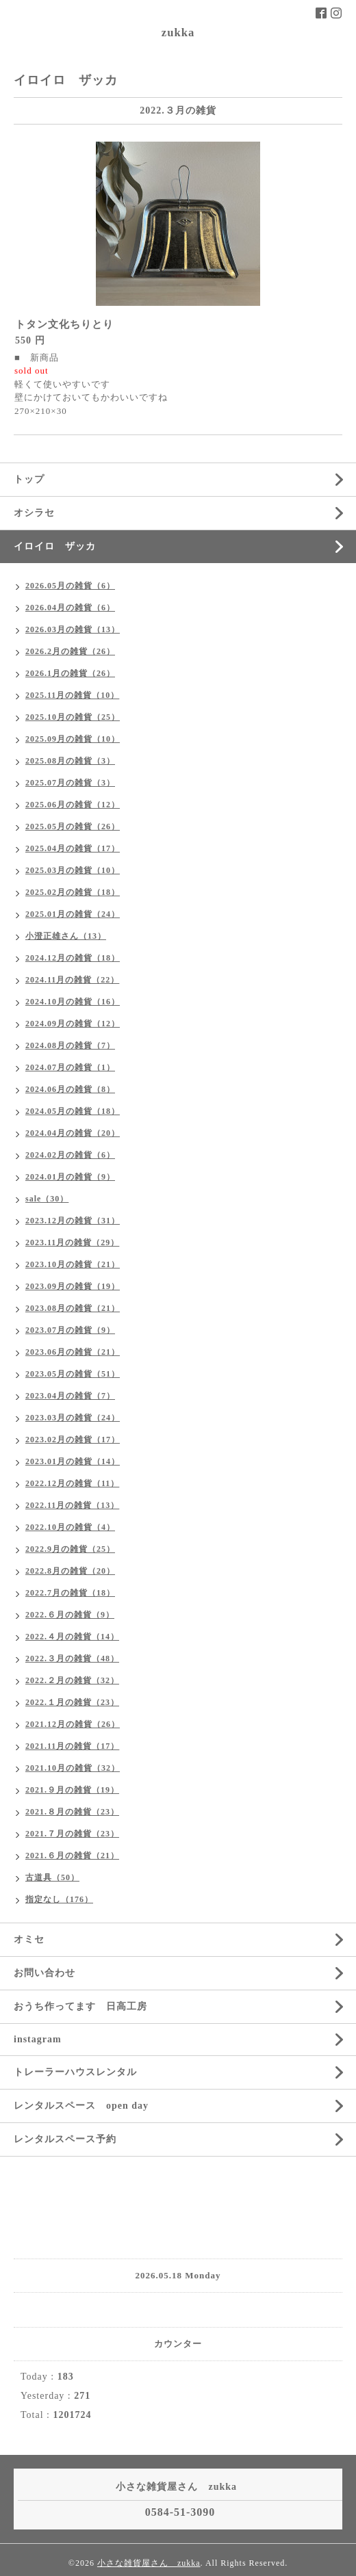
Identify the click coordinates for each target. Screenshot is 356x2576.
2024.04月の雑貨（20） (72, 1133)
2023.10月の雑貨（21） (72, 1264)
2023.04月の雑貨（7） (70, 1396)
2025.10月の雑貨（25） (72, 717)
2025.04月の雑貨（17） (72, 848)
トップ (29, 479)
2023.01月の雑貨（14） (72, 1461)
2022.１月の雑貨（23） (72, 1702)
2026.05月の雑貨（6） (70, 585)
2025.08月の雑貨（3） (70, 761)
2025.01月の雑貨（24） (72, 914)
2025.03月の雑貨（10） (72, 870)
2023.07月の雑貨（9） (70, 1330)
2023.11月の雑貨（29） (72, 1242)
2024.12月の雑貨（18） (72, 958)
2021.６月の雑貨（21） (72, 1855)
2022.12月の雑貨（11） (72, 1483)
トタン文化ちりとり (64, 324)
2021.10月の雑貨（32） (72, 1768)
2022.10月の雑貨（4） (70, 1527)
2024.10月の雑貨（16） (72, 1001)
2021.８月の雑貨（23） (72, 1812)
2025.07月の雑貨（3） (70, 783)
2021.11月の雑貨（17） (72, 1746)
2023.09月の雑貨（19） (72, 1286)
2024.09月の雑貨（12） (72, 1023)
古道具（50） (52, 1877)
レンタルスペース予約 (65, 2139)
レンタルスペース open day (81, 2105)
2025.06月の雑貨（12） (72, 804)
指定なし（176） (59, 1899)
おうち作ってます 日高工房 (80, 2006)
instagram (38, 2039)
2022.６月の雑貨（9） (69, 1614)
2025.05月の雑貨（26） (72, 826)
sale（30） (46, 1199)
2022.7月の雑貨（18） (70, 1593)
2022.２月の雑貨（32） (72, 1680)
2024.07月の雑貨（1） (70, 1067)
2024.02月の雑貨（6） (70, 1155)
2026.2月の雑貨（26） (70, 651)
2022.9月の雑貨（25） (70, 1549)
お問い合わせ (44, 1973)
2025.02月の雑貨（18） (72, 892)
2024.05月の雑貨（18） (72, 1111)
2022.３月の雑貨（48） (72, 1658)
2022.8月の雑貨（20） (70, 1571)
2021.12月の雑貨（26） (72, 1724)
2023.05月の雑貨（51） (72, 1374)
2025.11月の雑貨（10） (72, 695)
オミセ (29, 1939)
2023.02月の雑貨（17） (72, 1439)
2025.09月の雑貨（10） (72, 739)
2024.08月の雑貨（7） (70, 1045)
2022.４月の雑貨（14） (72, 1636)
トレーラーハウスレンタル (75, 2072)
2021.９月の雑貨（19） (72, 1790)
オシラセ (34, 513)
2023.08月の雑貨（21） (72, 1308)
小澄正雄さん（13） (65, 936)
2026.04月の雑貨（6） (70, 607)
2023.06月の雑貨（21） (72, 1352)
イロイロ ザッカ (55, 546)
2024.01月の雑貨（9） (70, 1177)
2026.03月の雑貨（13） (72, 629)
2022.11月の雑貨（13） (72, 1505)
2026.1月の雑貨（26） (70, 673)
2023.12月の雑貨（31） (72, 1220)
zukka (178, 32)
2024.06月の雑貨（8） (70, 1089)
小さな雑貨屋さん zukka (149, 2563)
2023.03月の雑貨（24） (72, 1417)
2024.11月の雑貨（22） (72, 980)
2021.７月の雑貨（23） (72, 1833)
